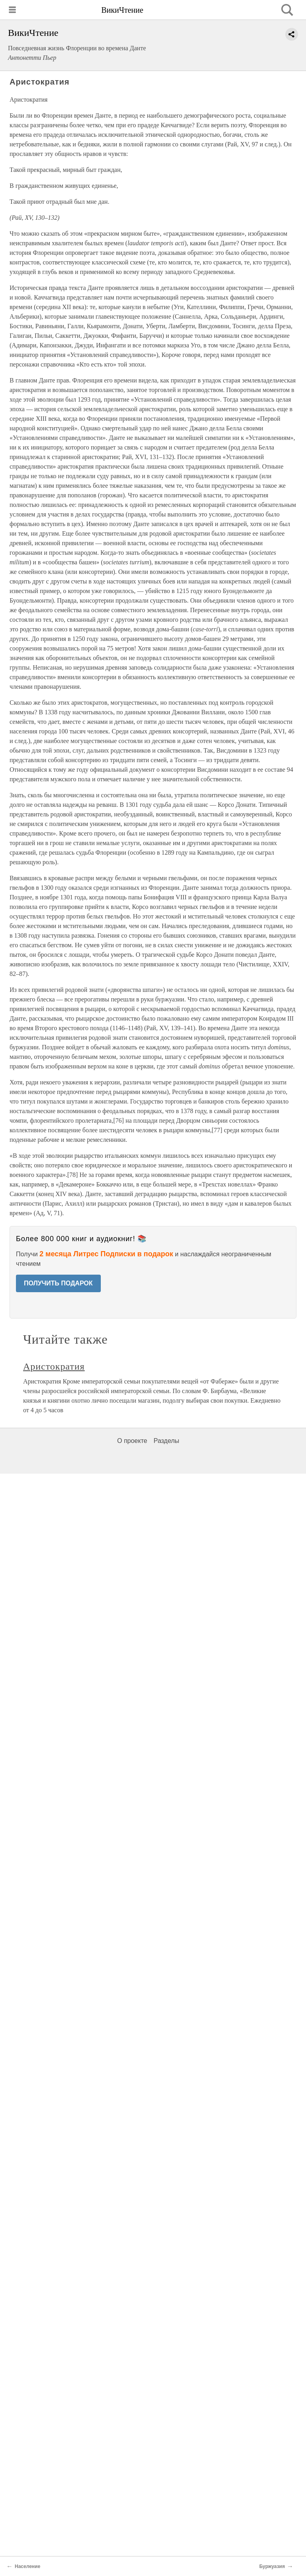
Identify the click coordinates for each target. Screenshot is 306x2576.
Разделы (166, 1440)
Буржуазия (272, 2566)
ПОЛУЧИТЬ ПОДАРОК (58, 1283)
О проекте (132, 1440)
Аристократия (54, 1366)
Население (27, 2566)
